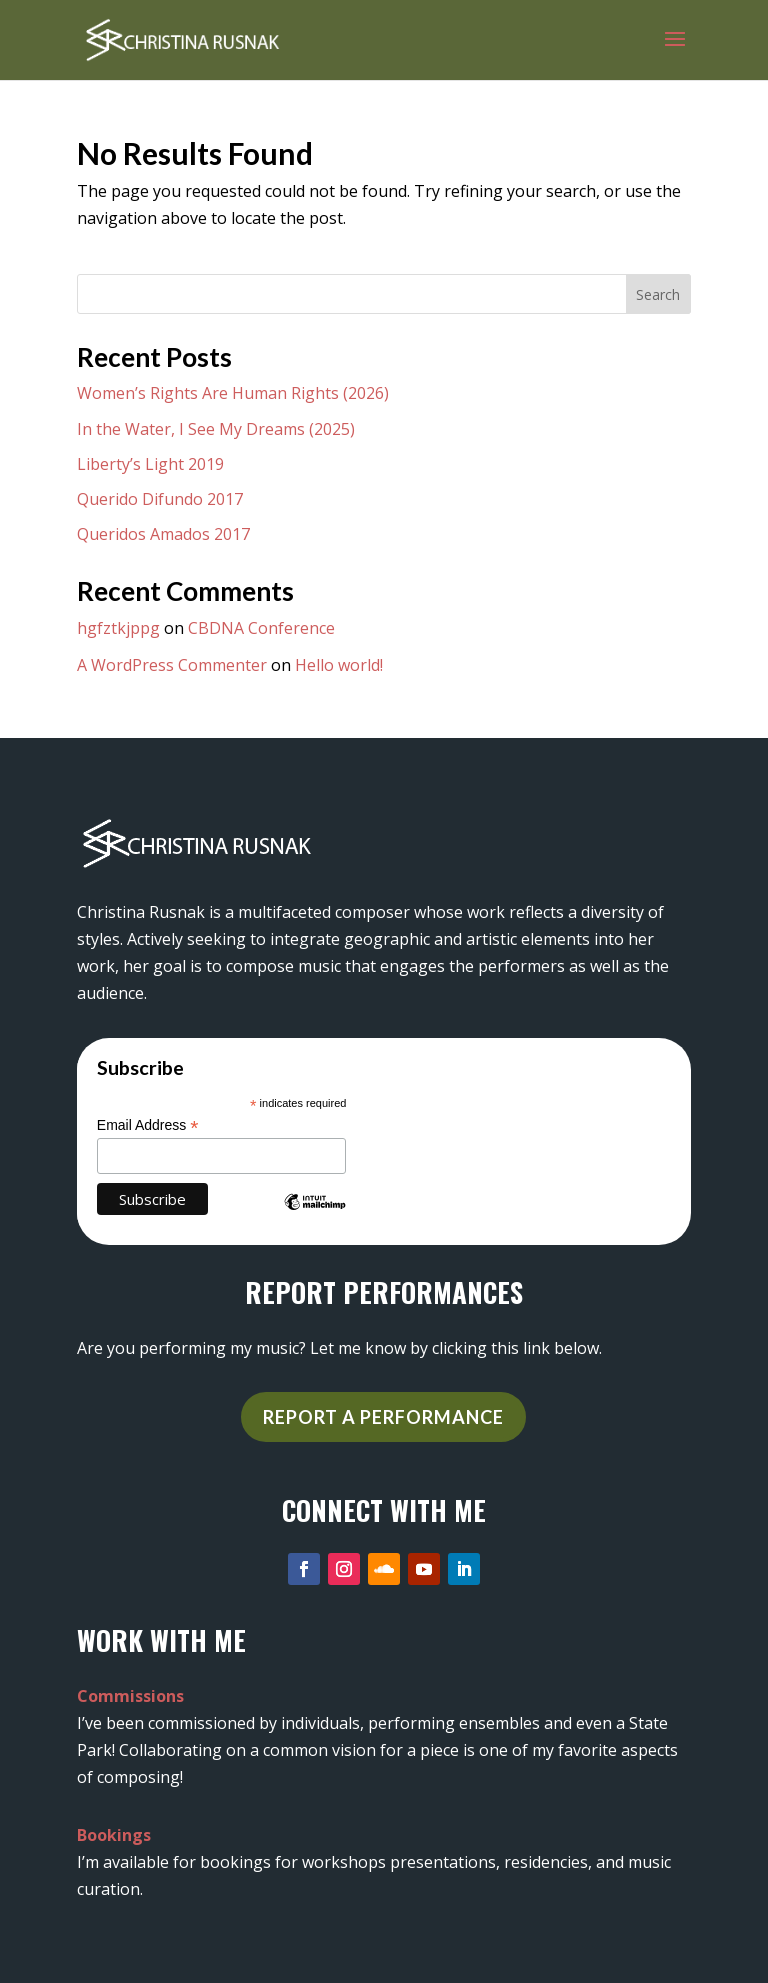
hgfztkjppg (118, 628)
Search (658, 294)
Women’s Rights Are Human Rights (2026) (233, 393)
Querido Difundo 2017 (160, 499)
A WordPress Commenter (172, 665)
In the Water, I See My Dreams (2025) (216, 429)
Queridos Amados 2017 (163, 534)
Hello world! (339, 665)
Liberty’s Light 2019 (150, 464)
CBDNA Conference (261, 628)
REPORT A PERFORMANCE (383, 1417)
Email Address (148, 1125)
